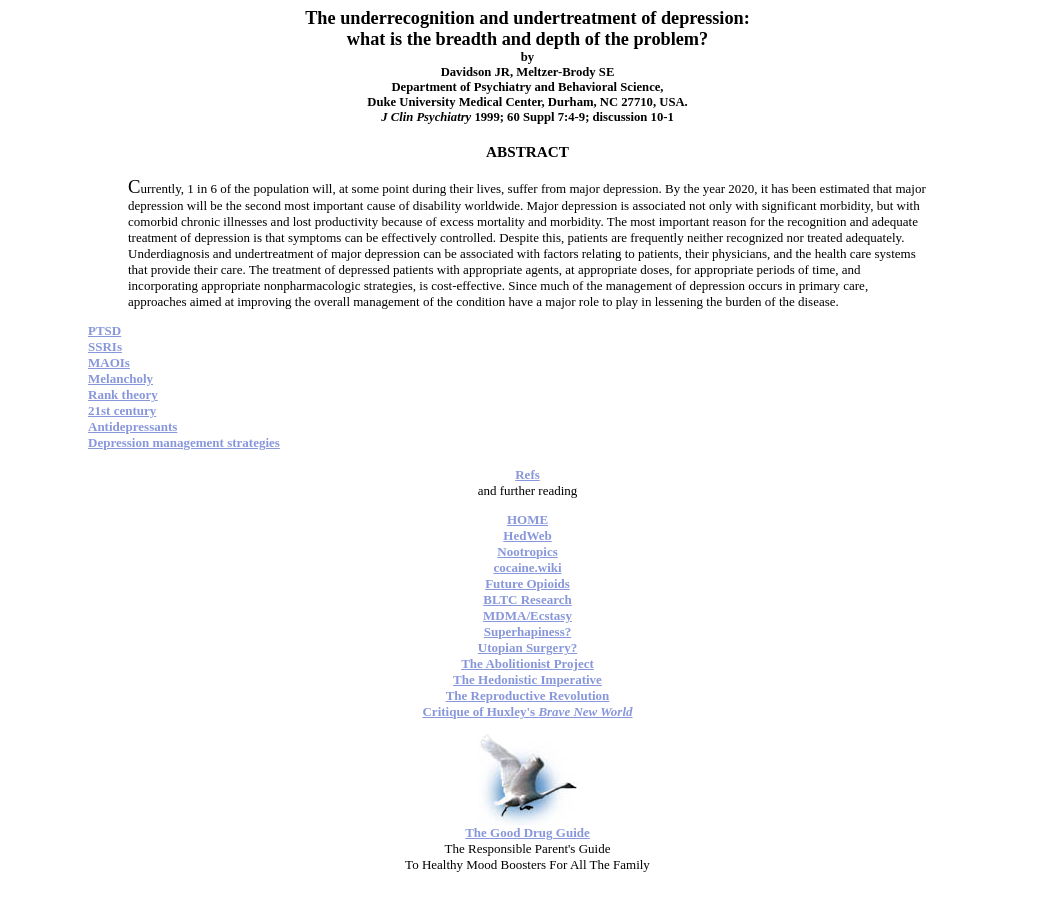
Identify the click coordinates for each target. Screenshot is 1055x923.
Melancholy (120, 378)
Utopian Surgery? (527, 647)
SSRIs (105, 346)
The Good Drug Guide (527, 832)
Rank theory (123, 394)
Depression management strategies (184, 442)
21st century (122, 410)
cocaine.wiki (527, 567)
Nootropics (527, 551)
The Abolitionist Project (527, 663)
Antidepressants (132, 426)
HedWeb (527, 535)
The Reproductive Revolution (528, 695)
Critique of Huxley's (527, 711)
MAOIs (109, 362)
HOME (527, 519)
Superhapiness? (527, 631)
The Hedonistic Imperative (527, 679)
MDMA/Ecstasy (527, 615)
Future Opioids (527, 583)
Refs (527, 474)
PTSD (104, 330)
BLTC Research (527, 599)
